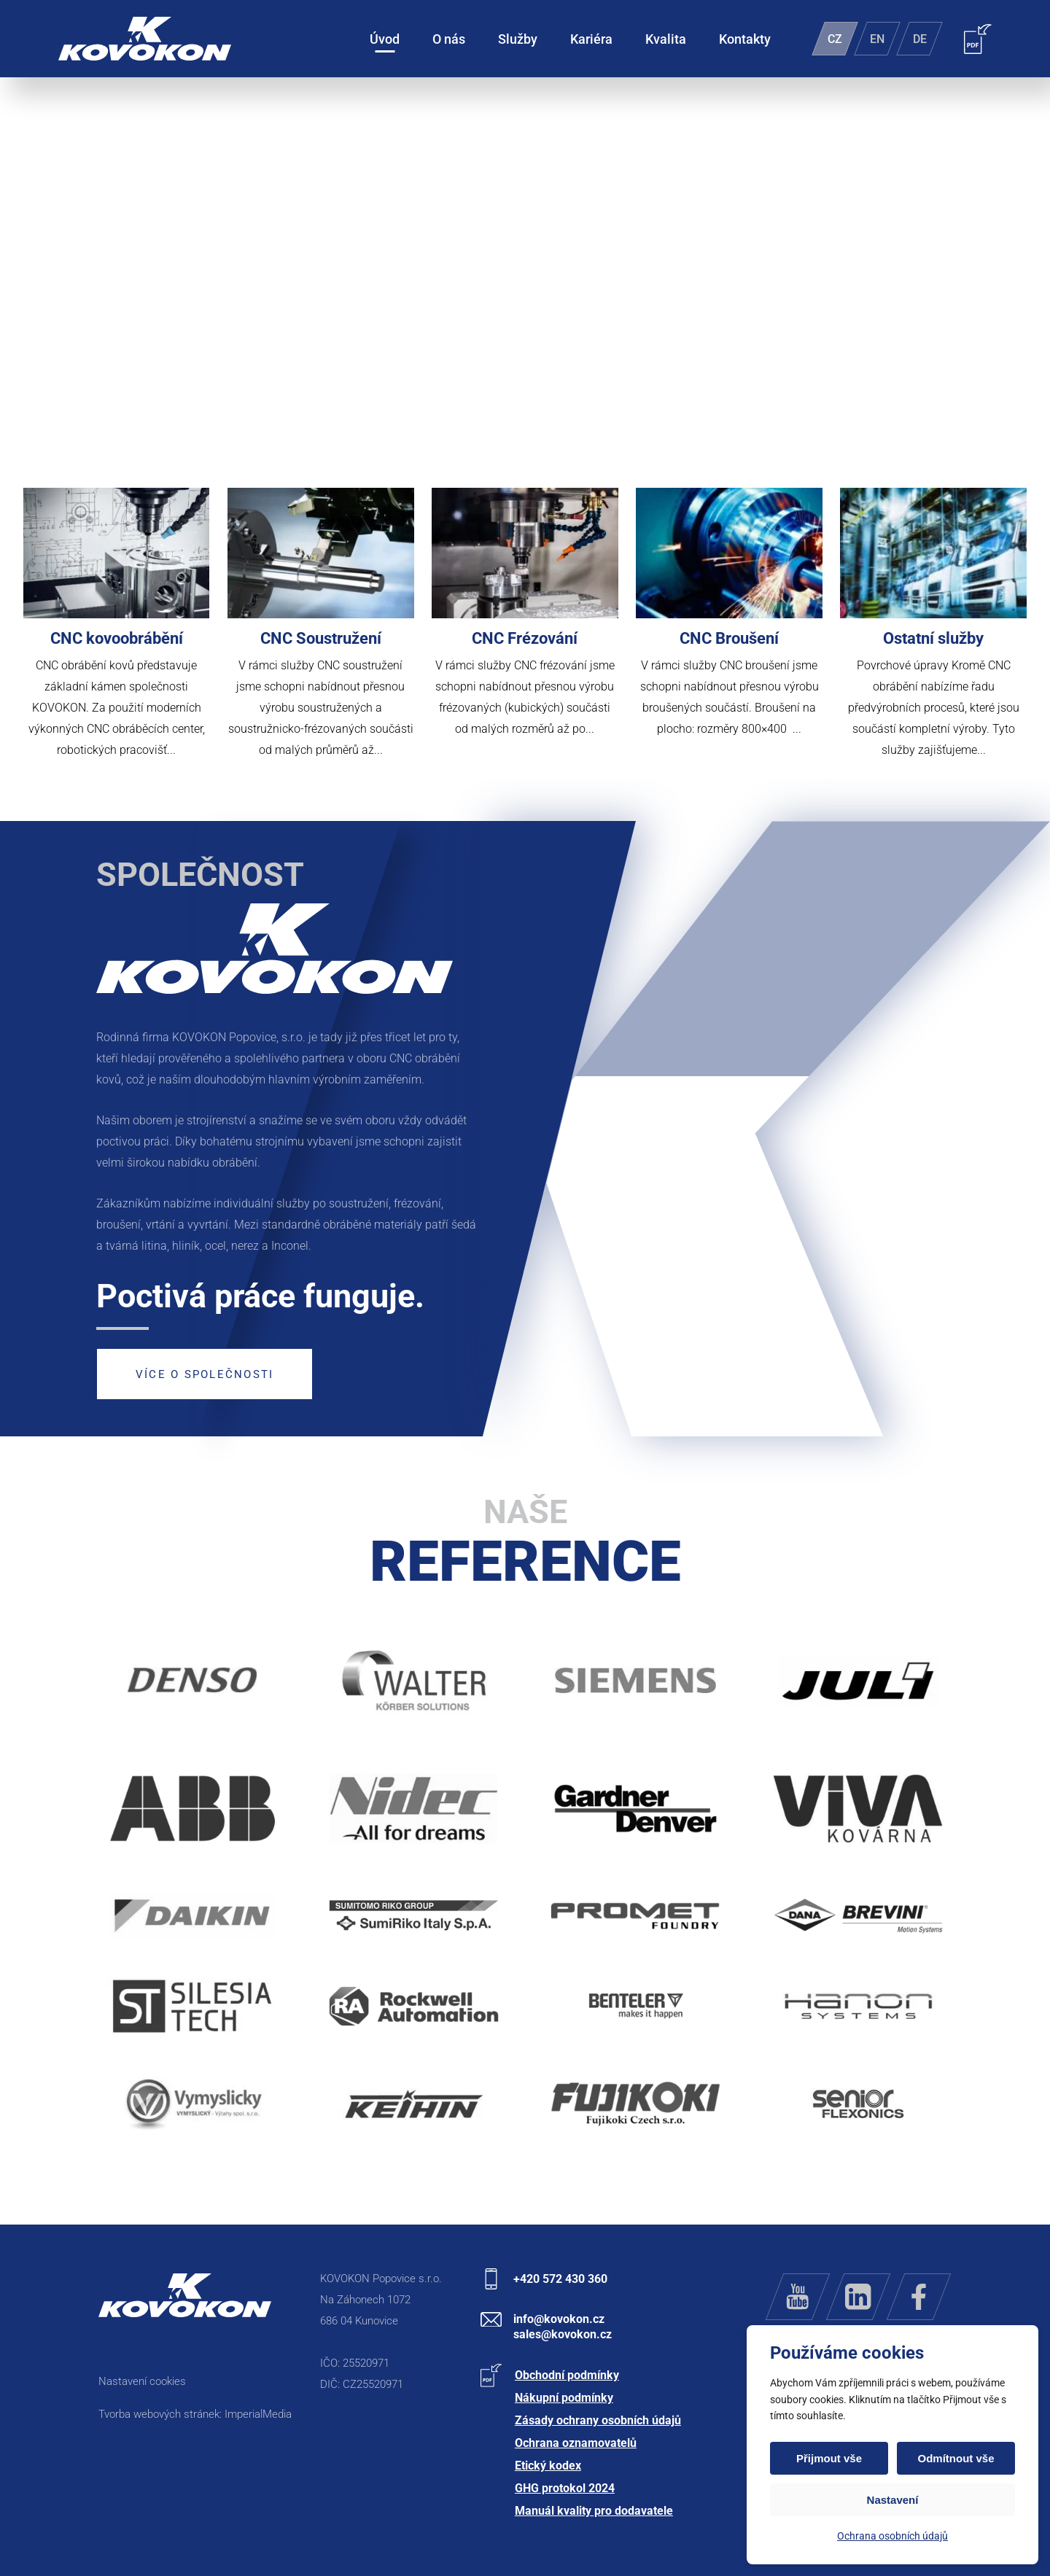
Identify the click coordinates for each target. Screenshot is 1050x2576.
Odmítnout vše (955, 2458)
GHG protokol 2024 (565, 2488)
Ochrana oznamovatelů (576, 2443)
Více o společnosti (205, 1374)
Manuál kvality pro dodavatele (594, 2511)
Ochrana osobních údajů (892, 2536)
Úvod (385, 39)
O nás (448, 39)
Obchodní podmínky (567, 2375)
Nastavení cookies (142, 2381)
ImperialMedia (258, 2414)
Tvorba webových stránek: (161, 2414)
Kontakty (745, 39)
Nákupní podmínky (564, 2398)
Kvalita (665, 39)
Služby (517, 39)
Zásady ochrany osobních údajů (598, 2420)
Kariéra (591, 39)
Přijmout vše (829, 2458)
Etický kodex (548, 2465)
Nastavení (893, 2500)
